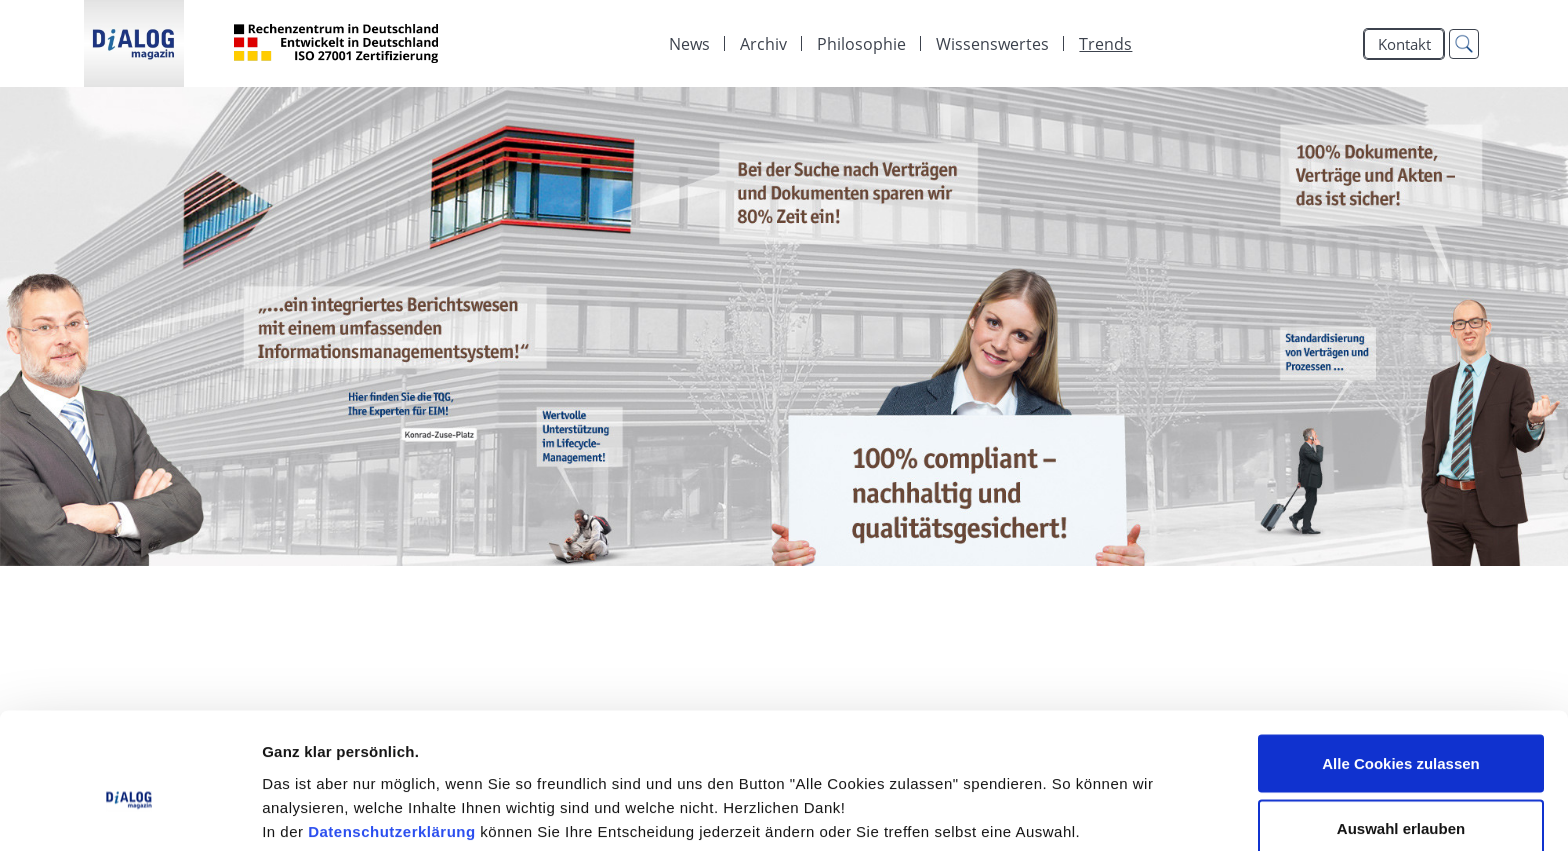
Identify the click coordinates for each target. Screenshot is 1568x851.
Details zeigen (1063, 799)
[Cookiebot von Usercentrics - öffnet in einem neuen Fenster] (129, 812)
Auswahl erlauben (1401, 732)
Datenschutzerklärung (392, 734)
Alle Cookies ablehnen (1401, 797)
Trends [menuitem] (1105, 44)
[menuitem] (689, 44)
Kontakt (1404, 44)
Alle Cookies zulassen (1401, 666)
